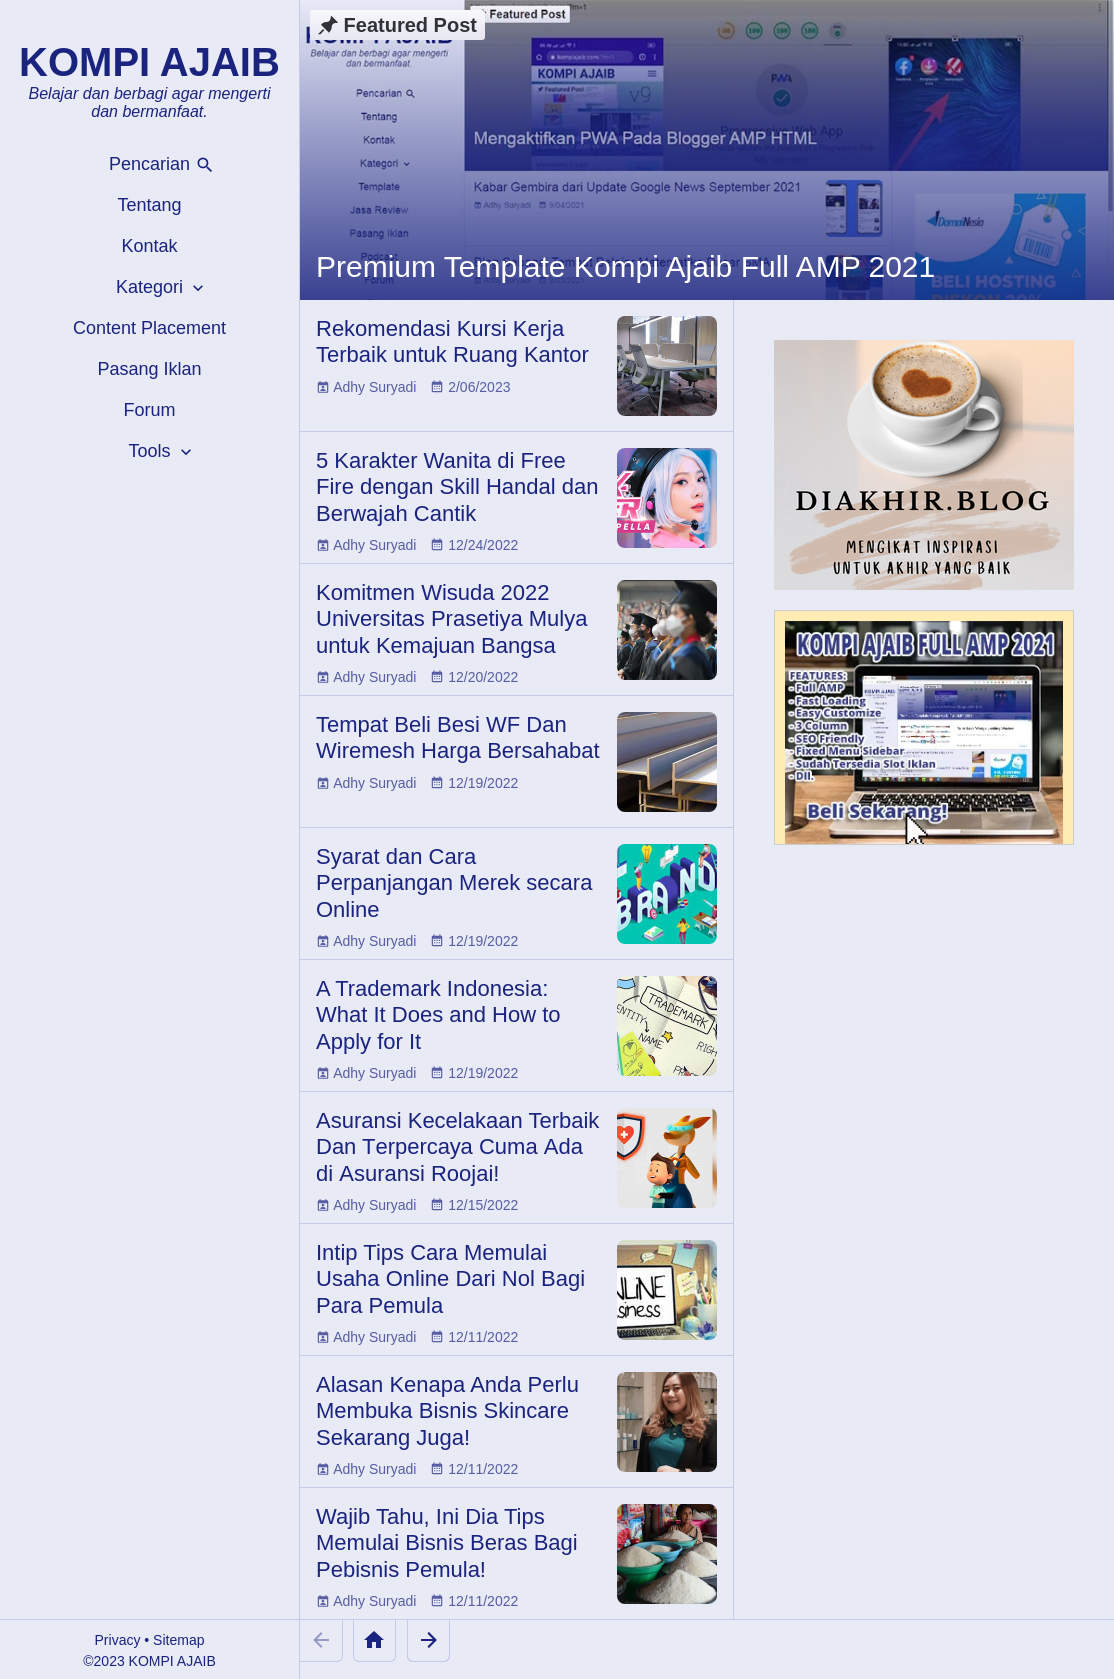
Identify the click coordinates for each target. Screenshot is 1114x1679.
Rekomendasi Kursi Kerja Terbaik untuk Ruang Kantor (452, 341)
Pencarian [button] (162, 164)
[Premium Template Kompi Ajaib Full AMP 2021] (707, 150)
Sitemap (178, 1640)
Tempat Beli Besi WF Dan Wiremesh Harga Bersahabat (458, 737)
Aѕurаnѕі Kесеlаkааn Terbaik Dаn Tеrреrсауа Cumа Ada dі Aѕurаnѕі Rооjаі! (457, 1147)
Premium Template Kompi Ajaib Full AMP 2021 (625, 266)
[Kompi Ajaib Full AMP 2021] (924, 737)
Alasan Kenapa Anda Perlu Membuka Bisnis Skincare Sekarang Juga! (447, 1411)
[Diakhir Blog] (924, 465)
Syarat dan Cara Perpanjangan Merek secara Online (454, 883)
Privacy (118, 1640)
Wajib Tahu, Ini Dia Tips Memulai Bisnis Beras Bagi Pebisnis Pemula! (447, 1543)
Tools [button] (161, 451)
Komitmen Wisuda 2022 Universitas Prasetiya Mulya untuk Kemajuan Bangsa (451, 619)
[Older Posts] (428, 1640)
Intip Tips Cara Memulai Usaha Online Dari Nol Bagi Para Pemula (450, 1279)
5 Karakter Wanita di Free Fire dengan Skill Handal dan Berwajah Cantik (457, 487)
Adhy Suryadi (374, 387)
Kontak (149, 246)
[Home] (374, 1640)
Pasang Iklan (149, 369)
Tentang (149, 205)
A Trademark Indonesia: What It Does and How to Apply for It (438, 1015)
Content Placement (149, 328)
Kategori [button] (162, 287)
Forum (149, 410)
